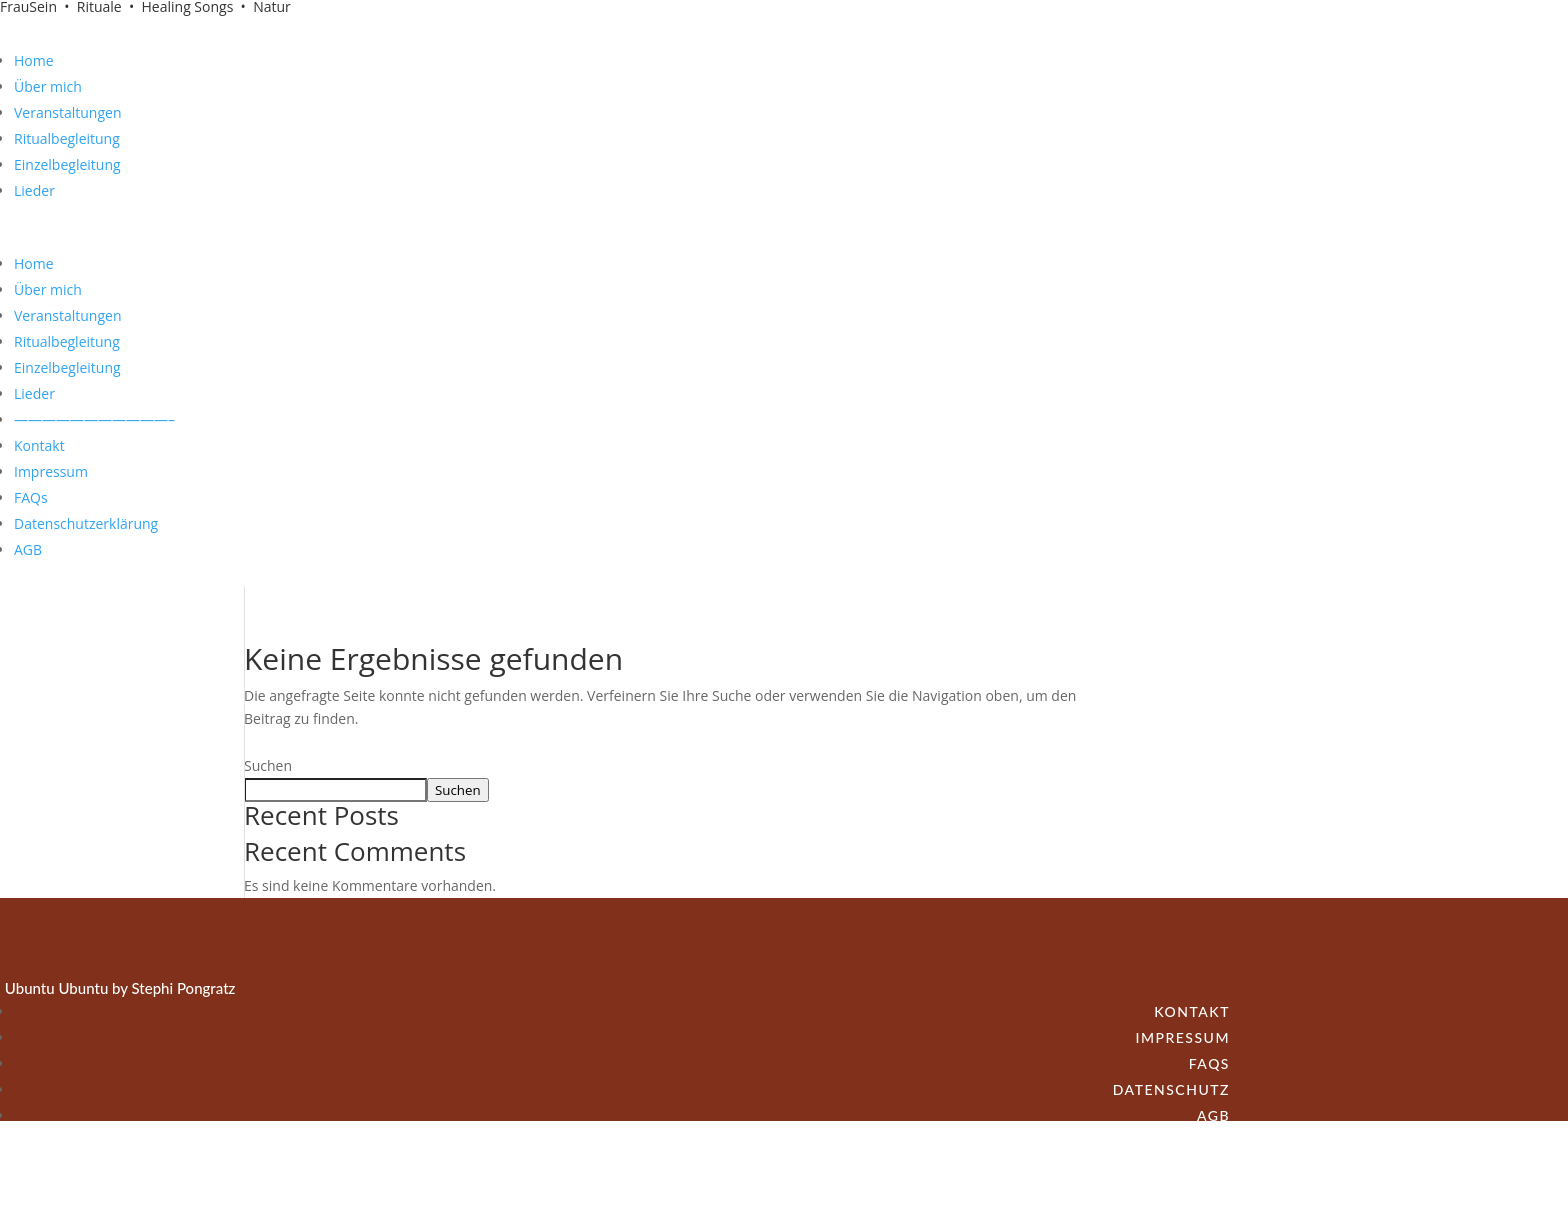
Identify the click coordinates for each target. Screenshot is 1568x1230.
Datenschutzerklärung (86, 523)
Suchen (268, 765)
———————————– (94, 419)
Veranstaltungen (67, 112)
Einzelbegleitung (67, 164)
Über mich (48, 86)
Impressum (51, 471)
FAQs (31, 497)
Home (34, 60)
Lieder (34, 190)
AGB (28, 549)
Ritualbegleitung (67, 138)
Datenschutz (1171, 1089)
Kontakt (39, 445)
